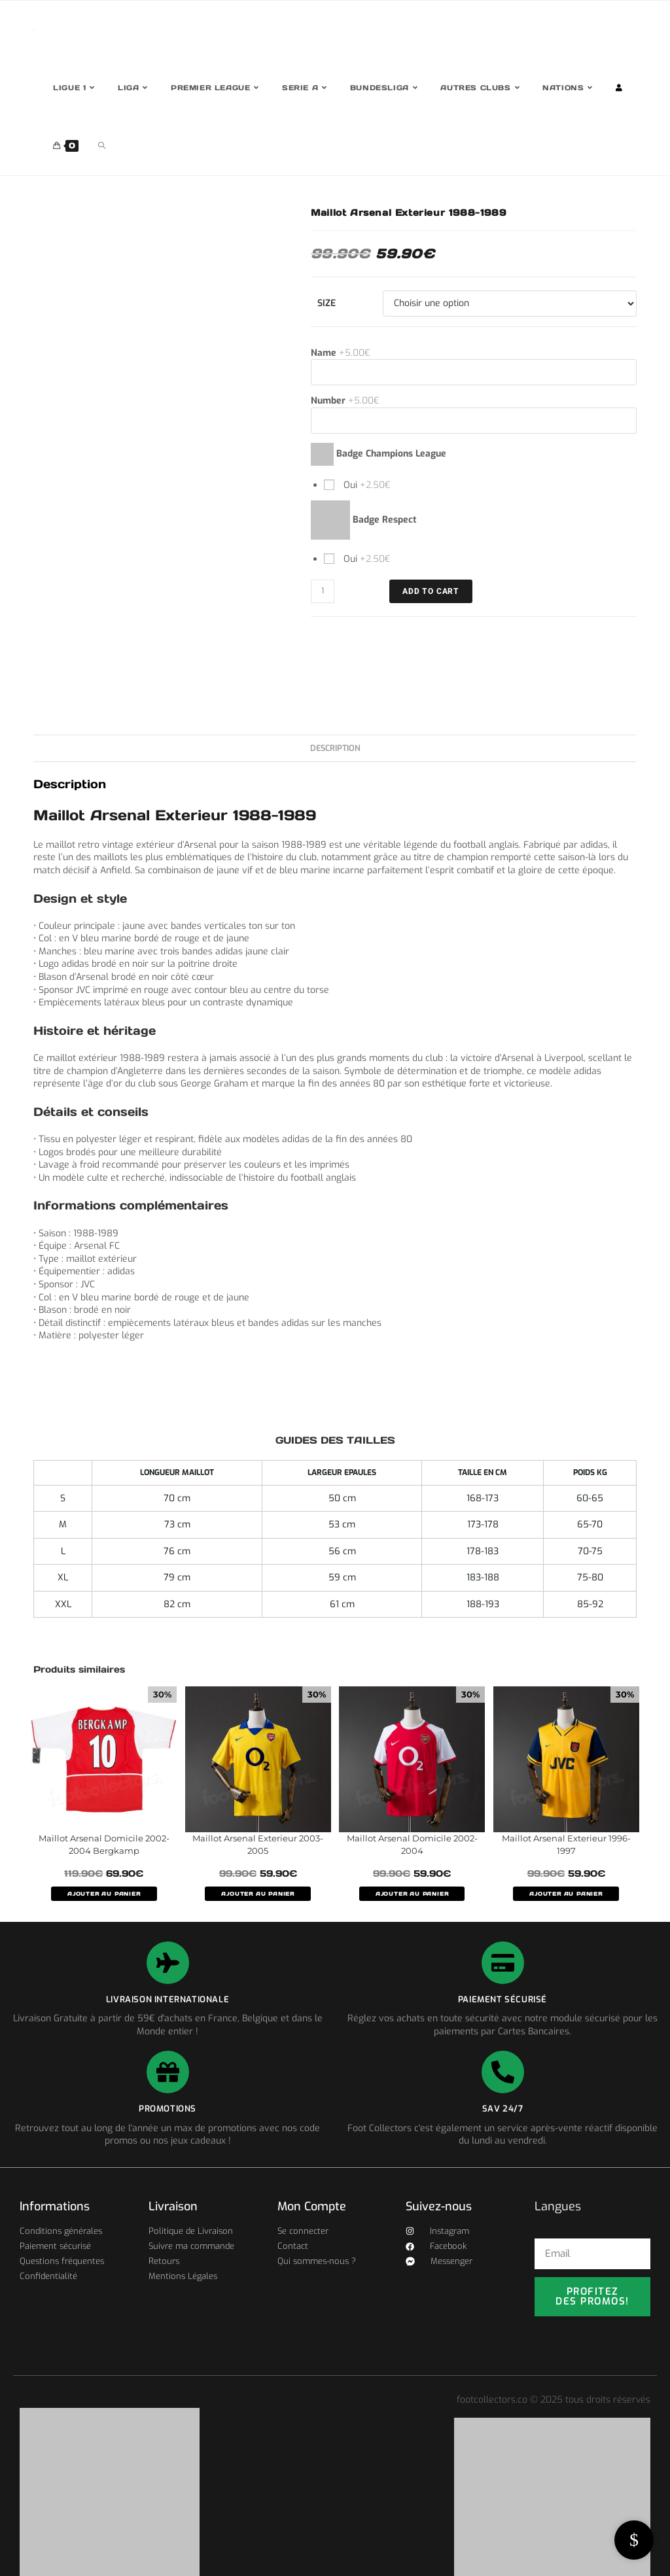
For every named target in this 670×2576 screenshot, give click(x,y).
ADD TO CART (430, 591)
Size (326, 303)
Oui (366, 485)
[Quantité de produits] (322, 591)
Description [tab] (335, 748)
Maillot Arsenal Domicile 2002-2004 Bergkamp (104, 1844)
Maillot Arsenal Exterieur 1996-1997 (566, 1844)
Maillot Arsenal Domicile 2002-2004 (412, 1844)
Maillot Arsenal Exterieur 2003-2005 (257, 1844)
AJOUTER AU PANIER (104, 1893)
